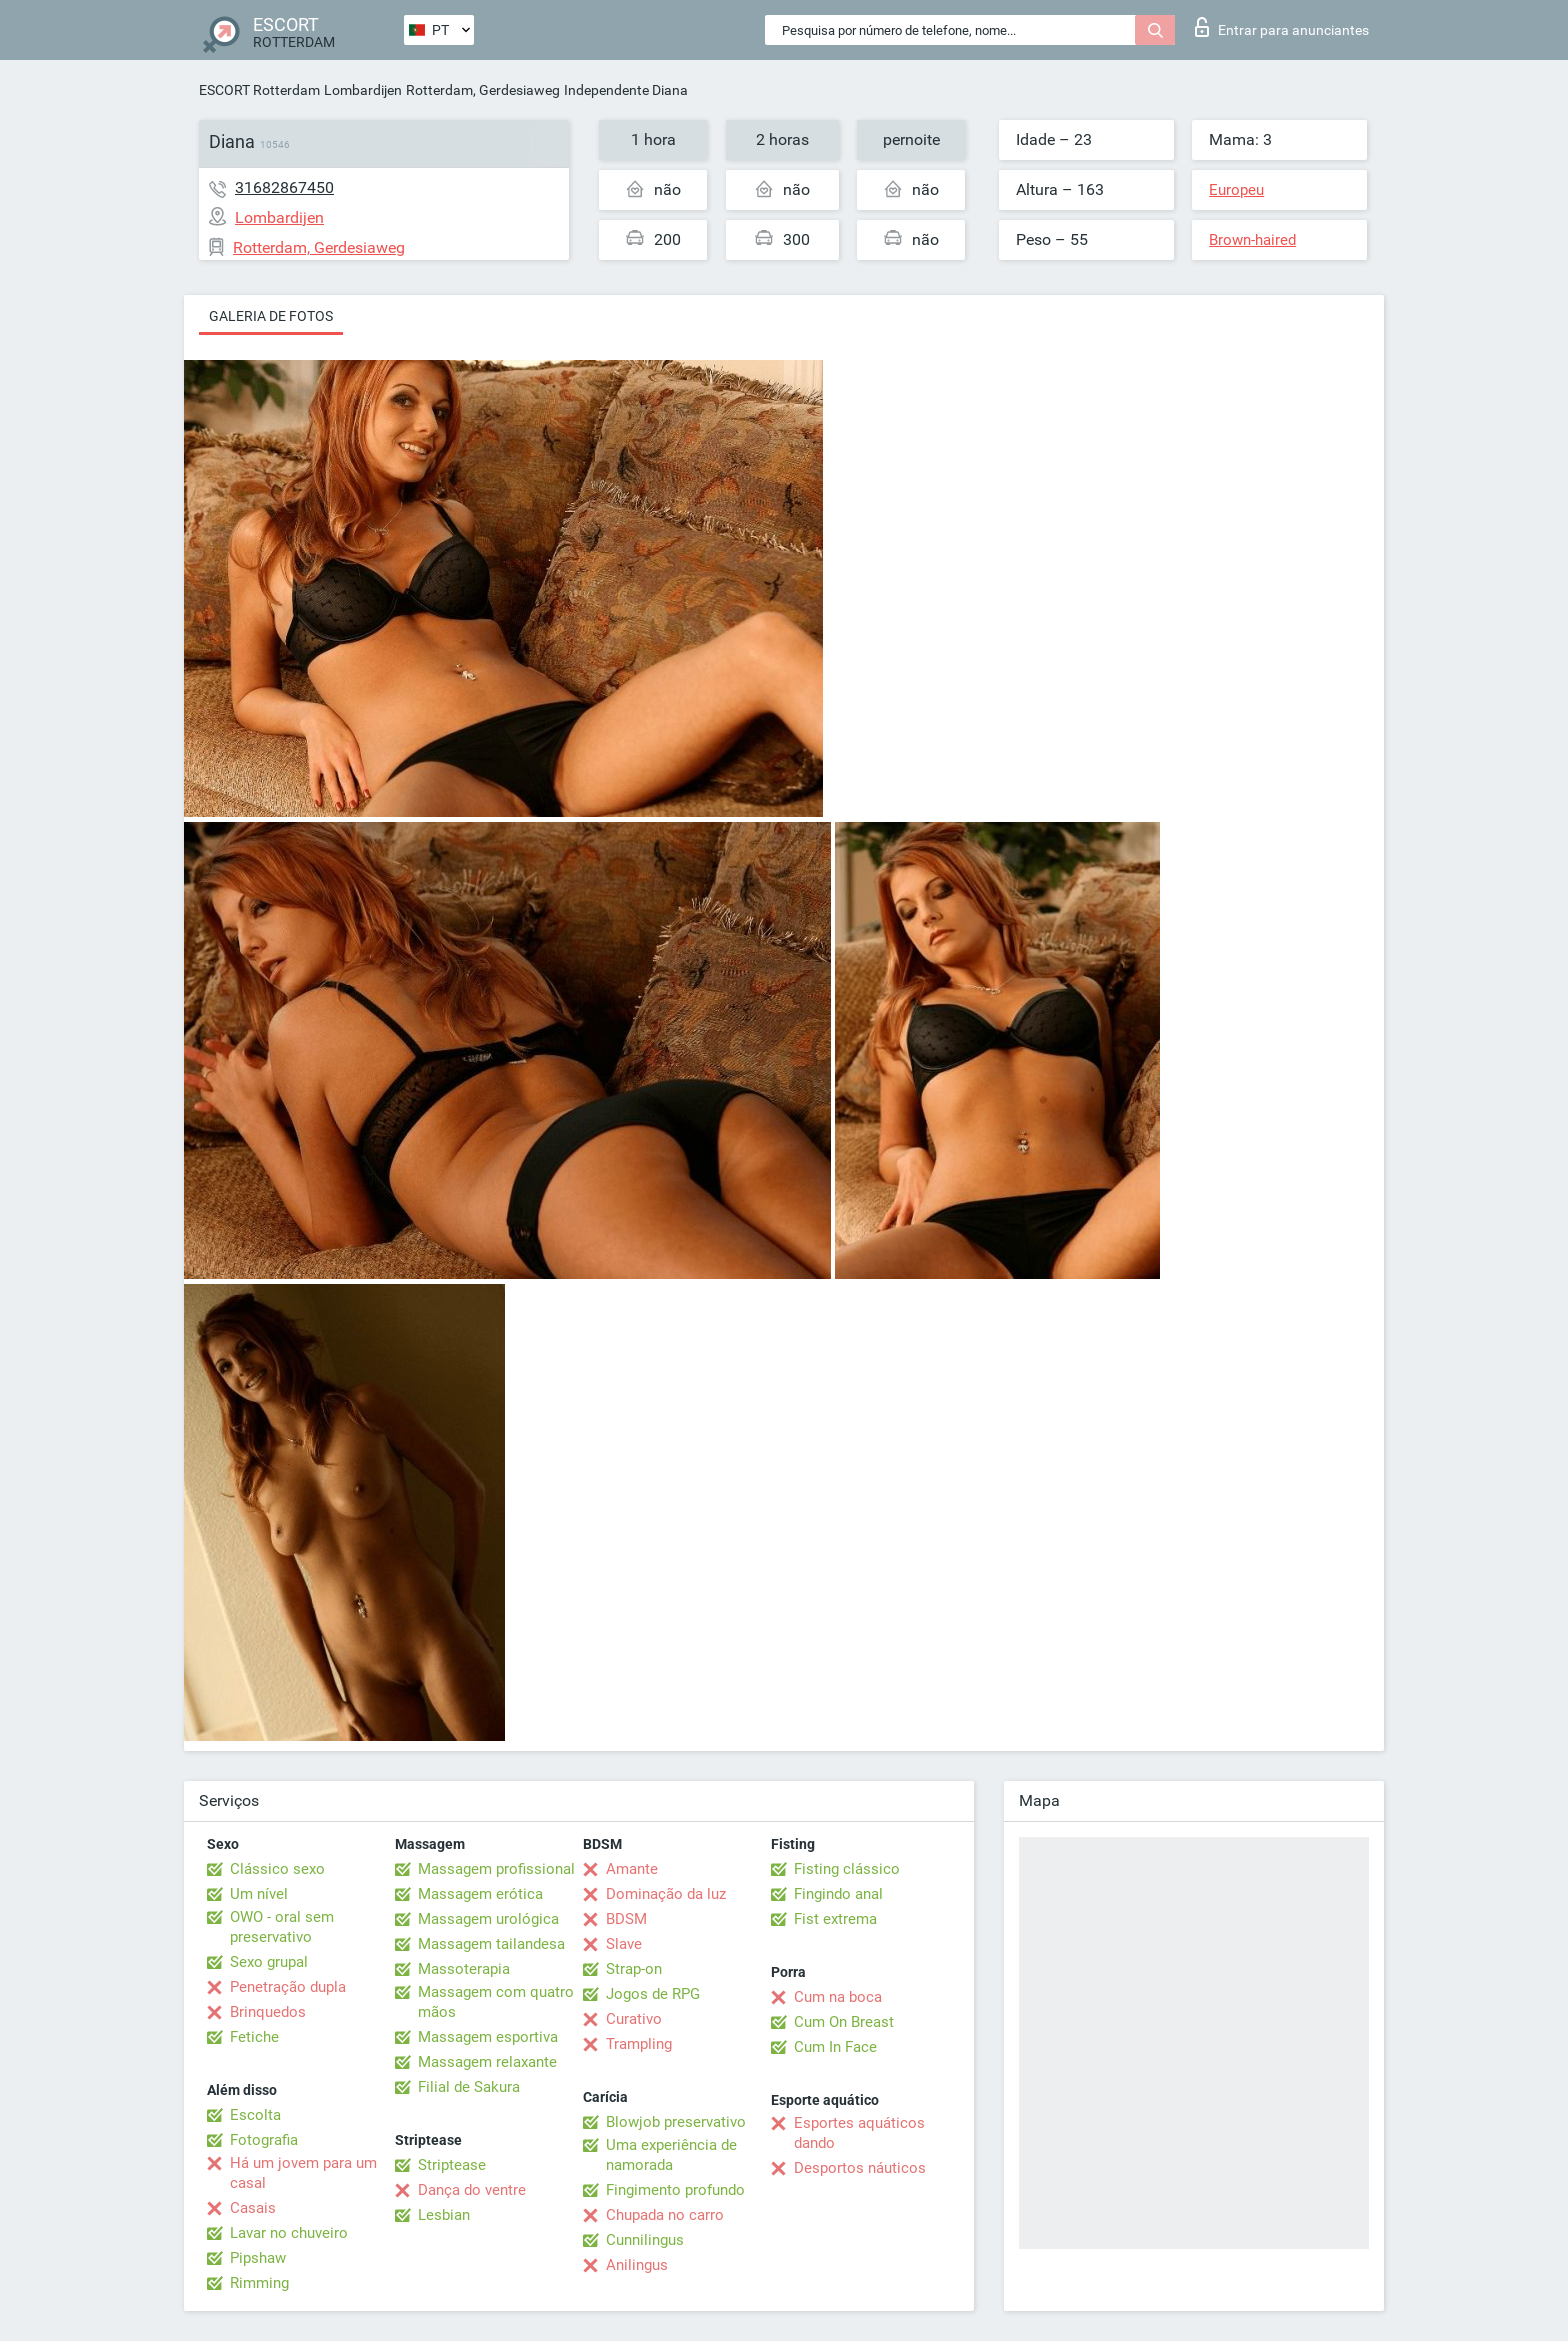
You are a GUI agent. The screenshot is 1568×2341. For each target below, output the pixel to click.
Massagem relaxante (487, 2062)
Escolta (255, 2115)
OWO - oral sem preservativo (282, 1927)
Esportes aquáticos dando (859, 2133)
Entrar (1282, 27)
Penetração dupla (288, 1987)
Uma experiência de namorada (671, 2155)
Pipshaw (258, 2258)
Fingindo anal (838, 1894)
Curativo (634, 2019)
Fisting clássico (847, 1869)
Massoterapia (464, 1969)
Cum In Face (835, 2047)
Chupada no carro (665, 2215)
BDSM (626, 1919)
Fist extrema (835, 1919)
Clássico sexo (277, 1869)
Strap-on (634, 1969)
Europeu (1236, 190)
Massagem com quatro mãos (496, 2002)
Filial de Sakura (469, 2087)
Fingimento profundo (675, 2190)
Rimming (259, 2283)
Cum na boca (838, 1997)
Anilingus (637, 2265)
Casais (253, 2208)
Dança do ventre (472, 2190)
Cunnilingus (645, 2240)
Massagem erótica (480, 1894)
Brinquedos (268, 2012)
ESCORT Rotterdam (259, 90)
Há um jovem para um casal (303, 2173)
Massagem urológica (488, 1919)
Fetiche (254, 2037)
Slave (624, 1944)
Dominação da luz (666, 1894)
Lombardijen (363, 90)
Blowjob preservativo (676, 2122)
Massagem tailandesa (491, 1944)
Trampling (639, 2044)
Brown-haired (1252, 240)
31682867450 (284, 187)
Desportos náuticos (860, 2168)
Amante (632, 1869)
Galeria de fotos (271, 316)
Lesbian (444, 2215)
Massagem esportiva (488, 2037)
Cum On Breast (844, 2022)
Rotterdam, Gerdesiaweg (483, 90)
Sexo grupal (269, 1962)
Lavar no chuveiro (289, 2233)
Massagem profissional (496, 1869)
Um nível (259, 1894)
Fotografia (264, 2140)
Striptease (452, 2165)
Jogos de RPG (653, 1994)
